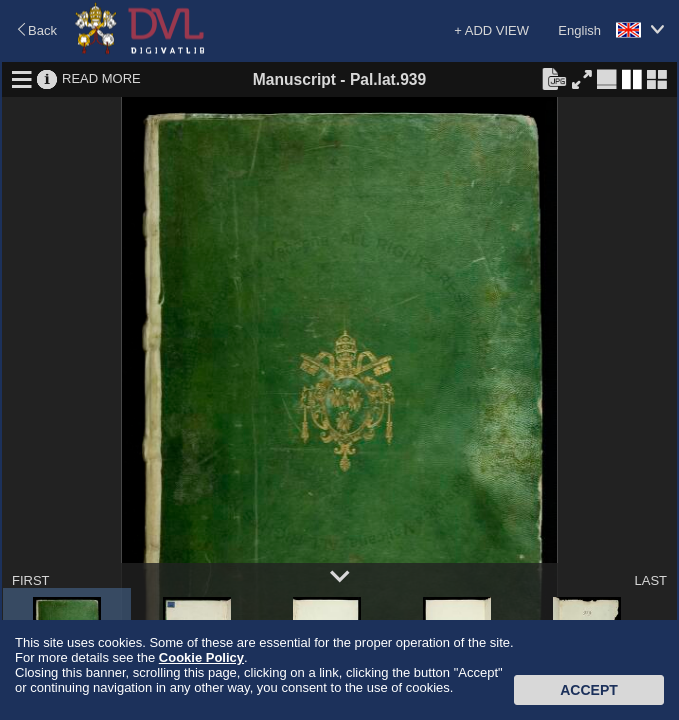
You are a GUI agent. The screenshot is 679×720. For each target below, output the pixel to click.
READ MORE (101, 78)
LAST (650, 580)
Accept (589, 690)
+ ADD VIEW (491, 30)
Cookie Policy (201, 657)
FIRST (31, 580)
